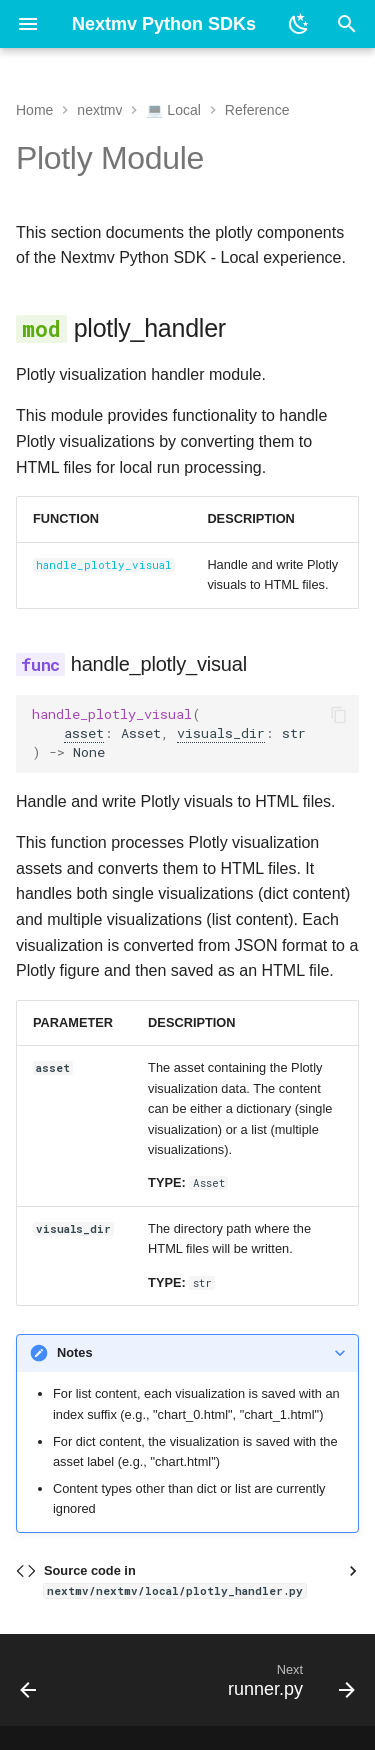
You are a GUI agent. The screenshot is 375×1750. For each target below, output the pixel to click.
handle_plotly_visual (104, 565)
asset (84, 733)
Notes (75, 1352)
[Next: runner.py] (288, 1686)
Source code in (175, 1580)
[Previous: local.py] (29, 1686)
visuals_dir (221, 733)
